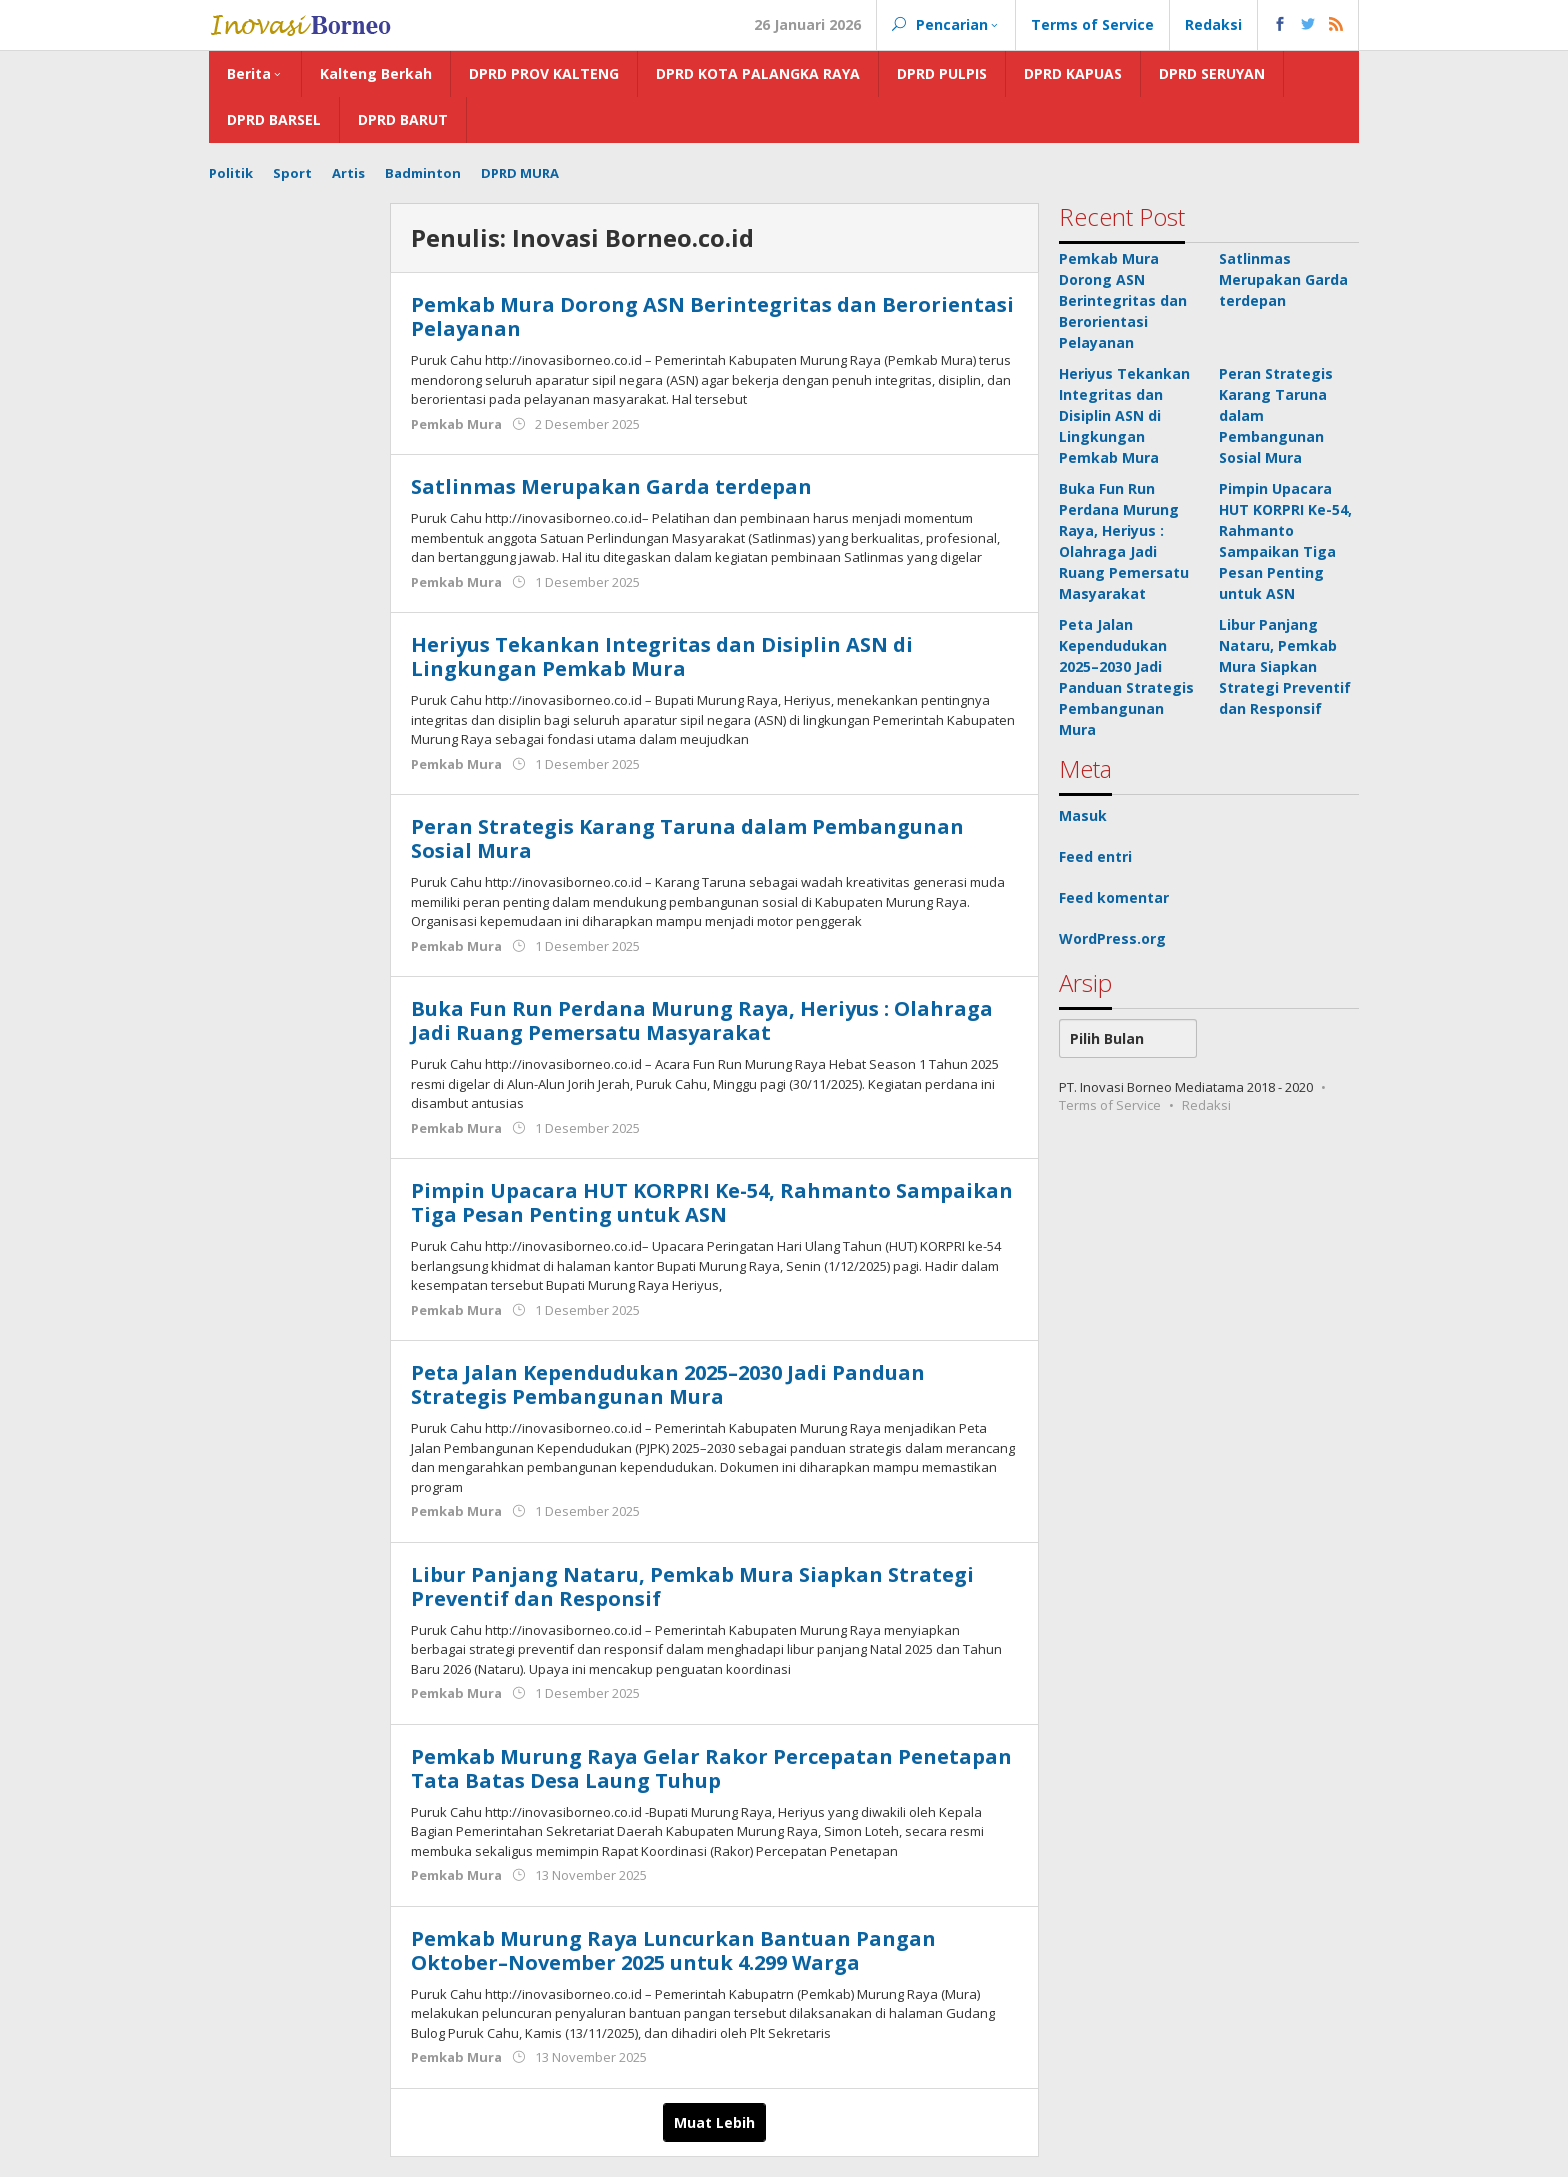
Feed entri (1095, 856)
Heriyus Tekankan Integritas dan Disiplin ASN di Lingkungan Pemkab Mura (662, 656)
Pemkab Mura (456, 424)
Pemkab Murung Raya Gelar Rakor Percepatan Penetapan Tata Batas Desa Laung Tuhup (711, 1768)
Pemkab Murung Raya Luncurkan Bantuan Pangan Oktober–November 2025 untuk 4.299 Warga (673, 1950)
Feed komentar (1114, 897)
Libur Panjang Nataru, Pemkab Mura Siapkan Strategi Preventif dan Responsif (692, 1586)
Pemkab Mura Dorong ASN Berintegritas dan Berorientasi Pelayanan (712, 316)
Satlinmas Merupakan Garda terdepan (611, 486)
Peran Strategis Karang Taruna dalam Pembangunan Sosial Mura (687, 838)
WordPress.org (1112, 938)
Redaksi (1206, 1105)
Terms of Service (1110, 1105)
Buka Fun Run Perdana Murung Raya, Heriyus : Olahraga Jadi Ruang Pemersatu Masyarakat (702, 1020)
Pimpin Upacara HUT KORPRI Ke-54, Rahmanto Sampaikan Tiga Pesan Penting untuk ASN (712, 1202)
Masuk (1083, 815)
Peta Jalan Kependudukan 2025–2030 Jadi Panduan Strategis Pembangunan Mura (668, 1384)
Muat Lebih (714, 2122)
